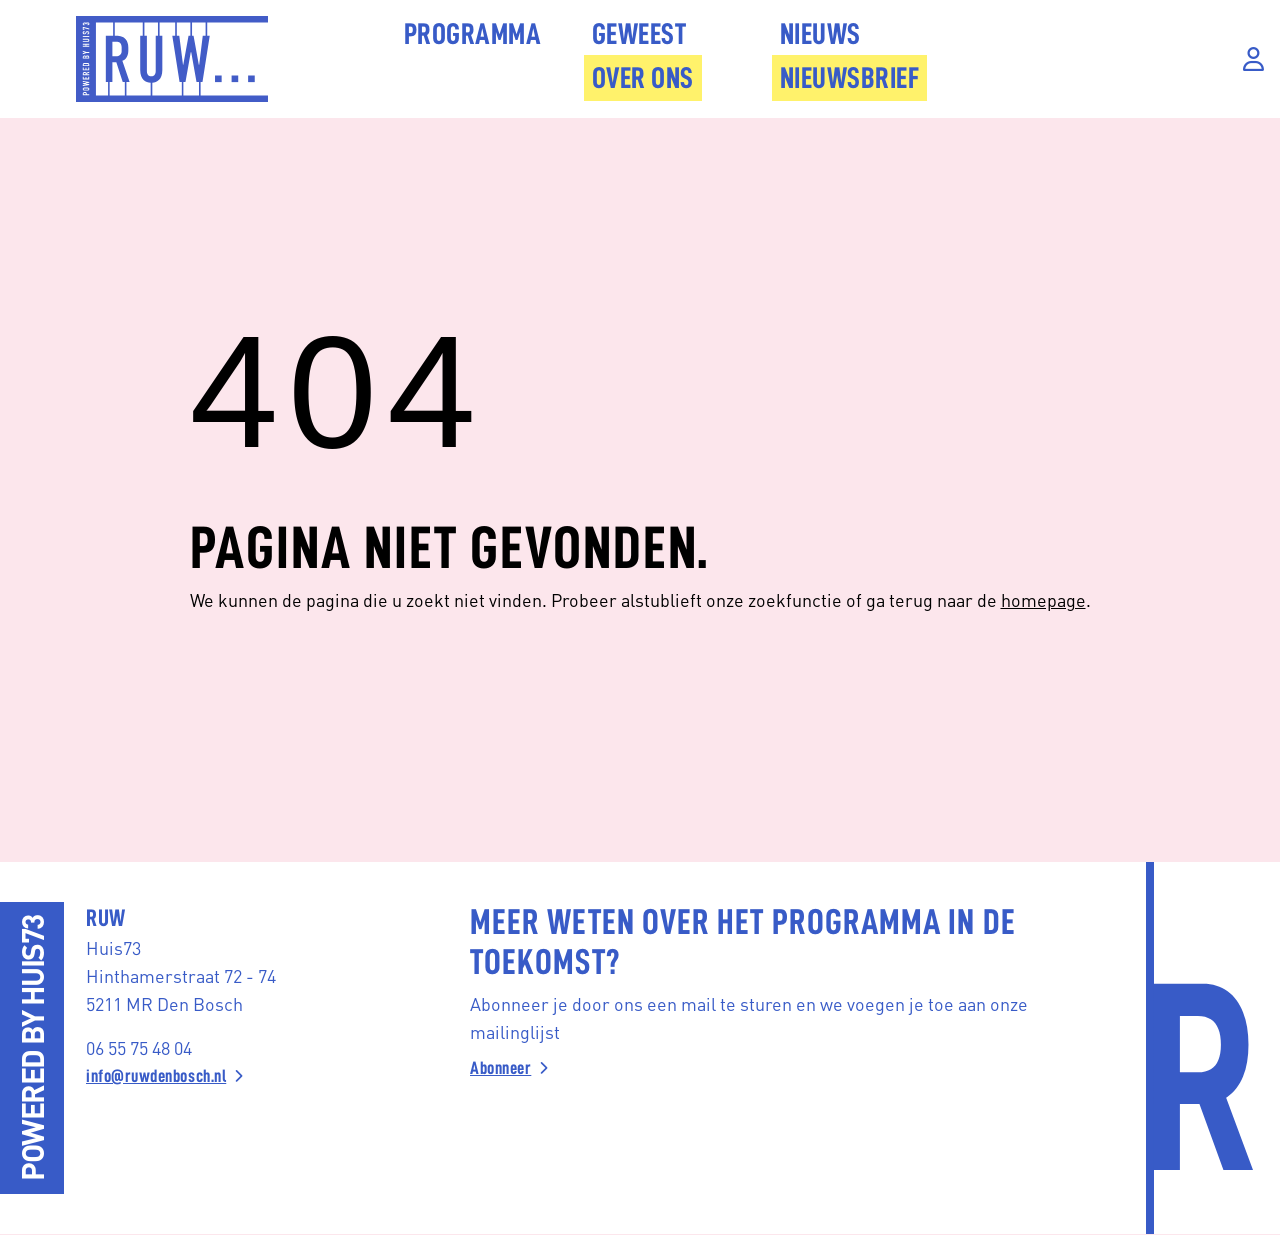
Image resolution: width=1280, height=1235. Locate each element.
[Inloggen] (1253, 59)
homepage (1043, 599)
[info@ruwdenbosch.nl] (232, 1076)
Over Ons (643, 78)
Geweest (639, 34)
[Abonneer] (762, 1068)
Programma (473, 34)
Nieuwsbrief (850, 78)
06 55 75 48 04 (139, 1047)
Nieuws (820, 34)
